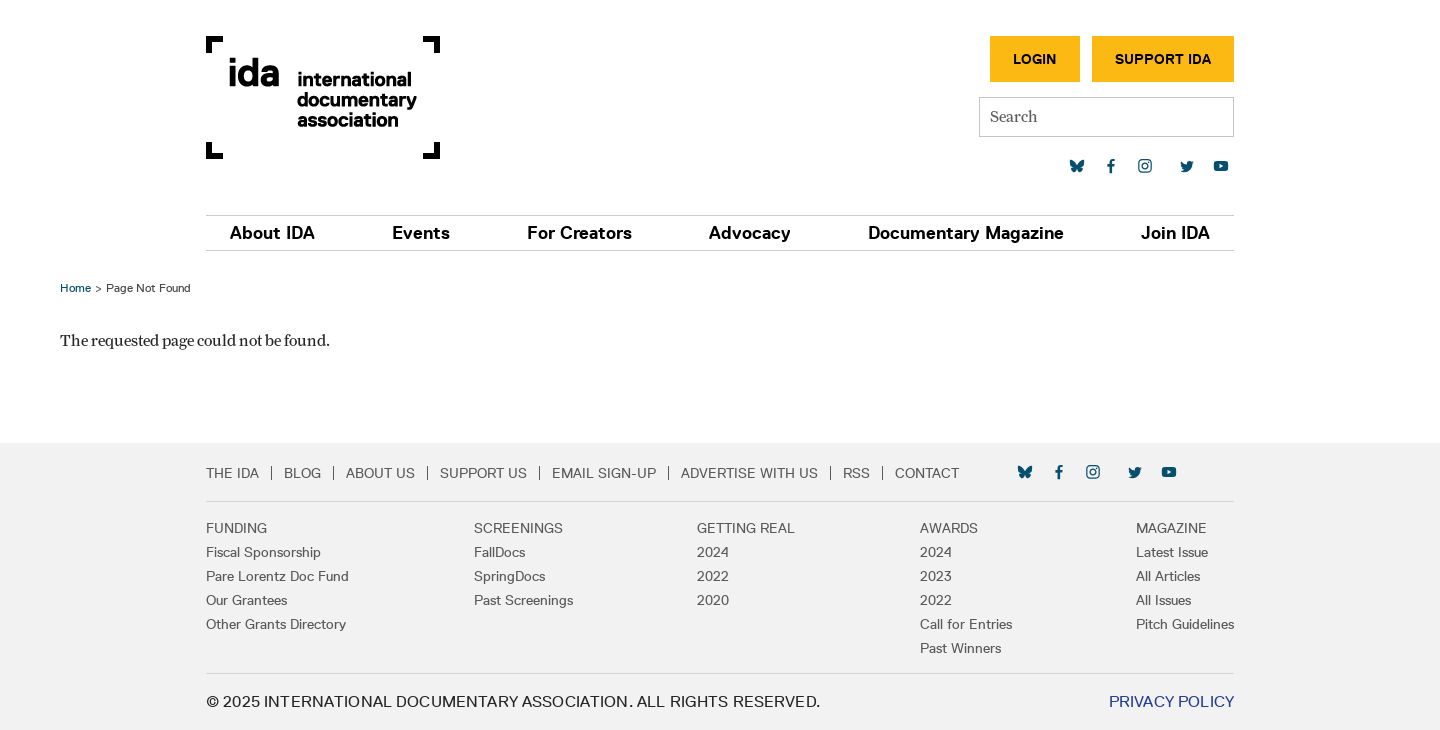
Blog (302, 473)
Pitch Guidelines (1185, 624)
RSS (856, 473)
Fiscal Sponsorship (263, 552)
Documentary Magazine (966, 233)
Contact (927, 473)
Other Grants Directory (276, 624)
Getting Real (746, 528)
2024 (713, 552)
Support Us (483, 473)
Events (421, 233)
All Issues (1163, 600)
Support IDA (1163, 59)
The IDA (232, 473)
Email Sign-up (604, 473)
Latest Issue (1172, 552)
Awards (949, 528)
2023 (936, 576)
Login (1035, 59)
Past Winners (960, 648)
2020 (713, 600)
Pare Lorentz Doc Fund (277, 576)
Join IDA (1175, 233)
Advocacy (750, 233)
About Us (380, 473)
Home (75, 287)
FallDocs (499, 552)
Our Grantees (246, 600)
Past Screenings (523, 600)
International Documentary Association (323, 97)
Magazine (1171, 528)
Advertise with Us (749, 473)
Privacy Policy (1171, 701)
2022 (713, 576)
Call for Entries (966, 624)
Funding (236, 528)
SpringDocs (509, 576)
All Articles (1168, 576)
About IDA (272, 233)
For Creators (579, 233)
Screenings (518, 528)
